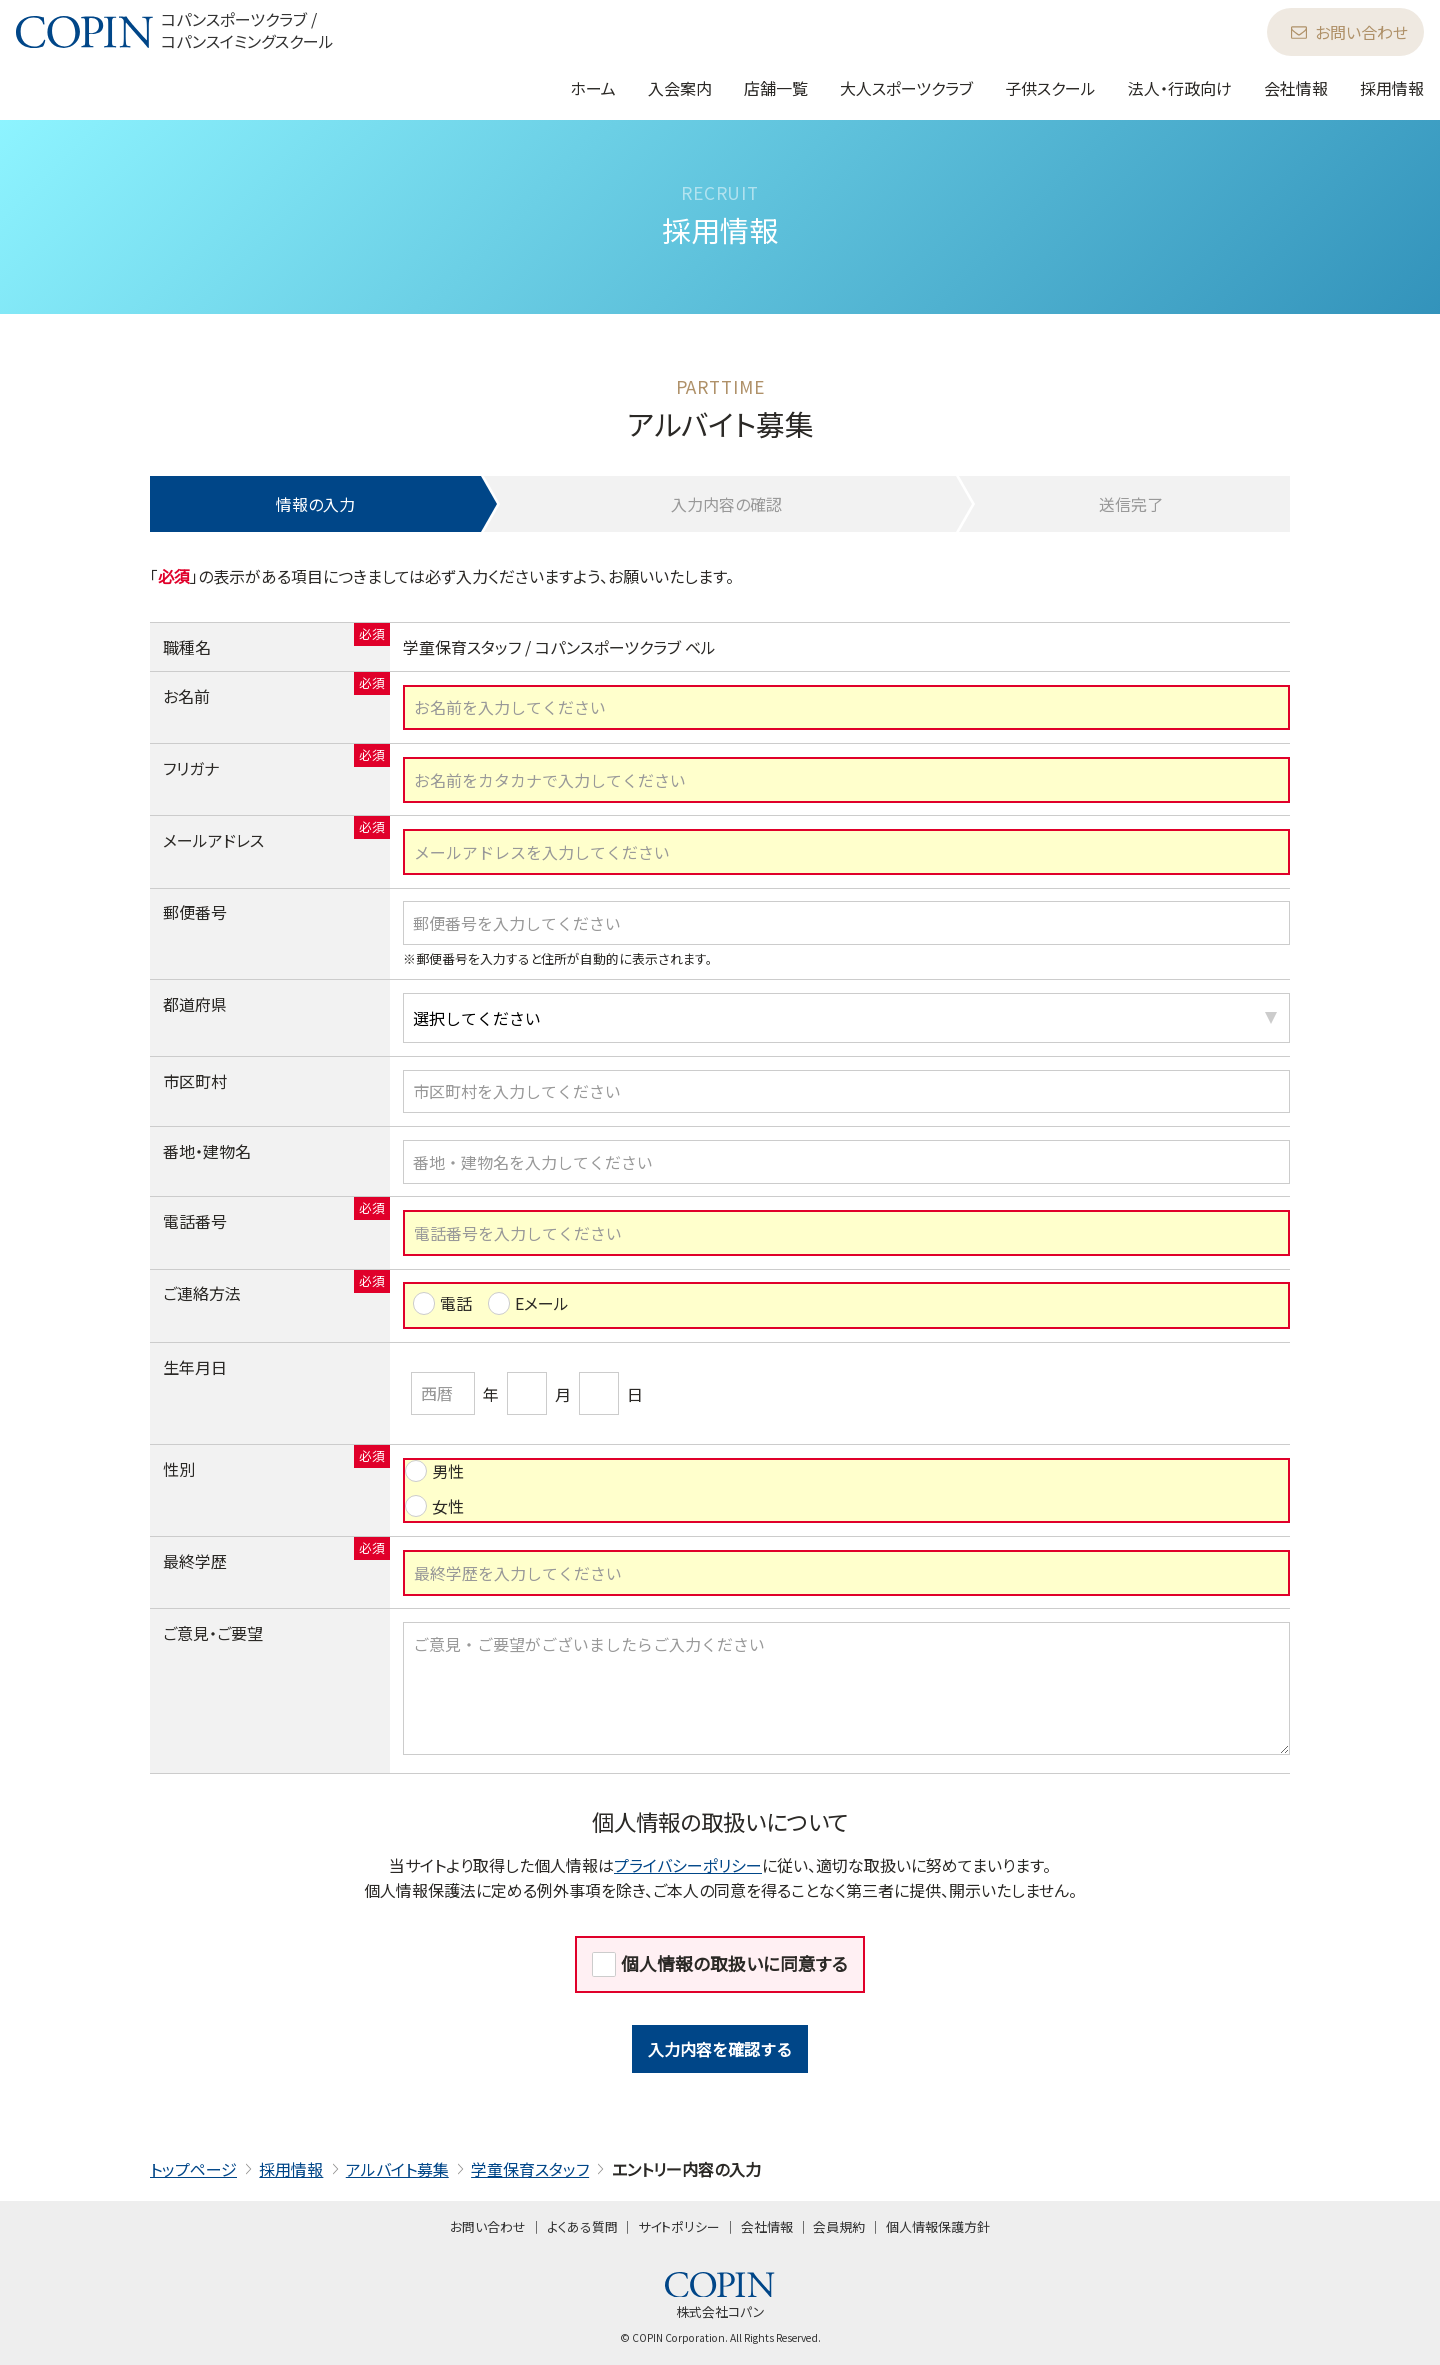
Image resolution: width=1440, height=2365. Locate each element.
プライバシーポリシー (688, 1865)
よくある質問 (582, 2226)
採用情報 (1392, 88)
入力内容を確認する (720, 2049)
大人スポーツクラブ (906, 88)
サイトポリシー (679, 2226)
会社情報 (1296, 88)
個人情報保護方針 (938, 2226)
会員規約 (839, 2226)
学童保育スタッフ (530, 2169)
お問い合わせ (1349, 32)
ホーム (593, 88)
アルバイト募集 (397, 2169)
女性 (448, 1506)
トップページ (193, 2169)
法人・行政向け (1180, 88)
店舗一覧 (776, 88)
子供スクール (1050, 88)
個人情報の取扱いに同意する (734, 1963)
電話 (456, 1303)
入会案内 (680, 88)
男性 (448, 1471)
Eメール (542, 1303)
